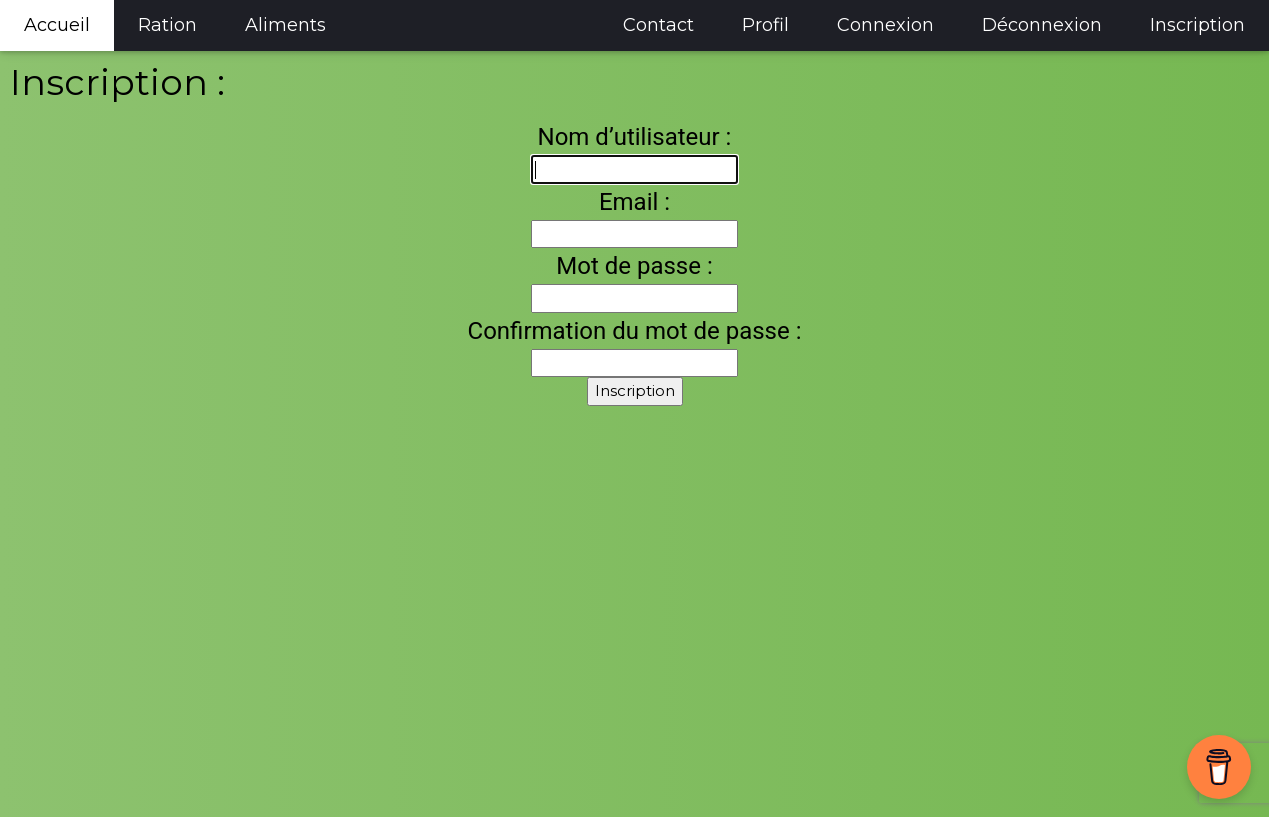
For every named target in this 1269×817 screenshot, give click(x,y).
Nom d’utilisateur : (635, 137)
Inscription (1197, 25)
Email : (634, 202)
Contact (658, 25)
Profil (765, 25)
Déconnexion (1042, 25)
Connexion (885, 25)
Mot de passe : (634, 266)
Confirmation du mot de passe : (635, 331)
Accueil (57, 25)
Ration (167, 25)
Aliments (285, 25)
